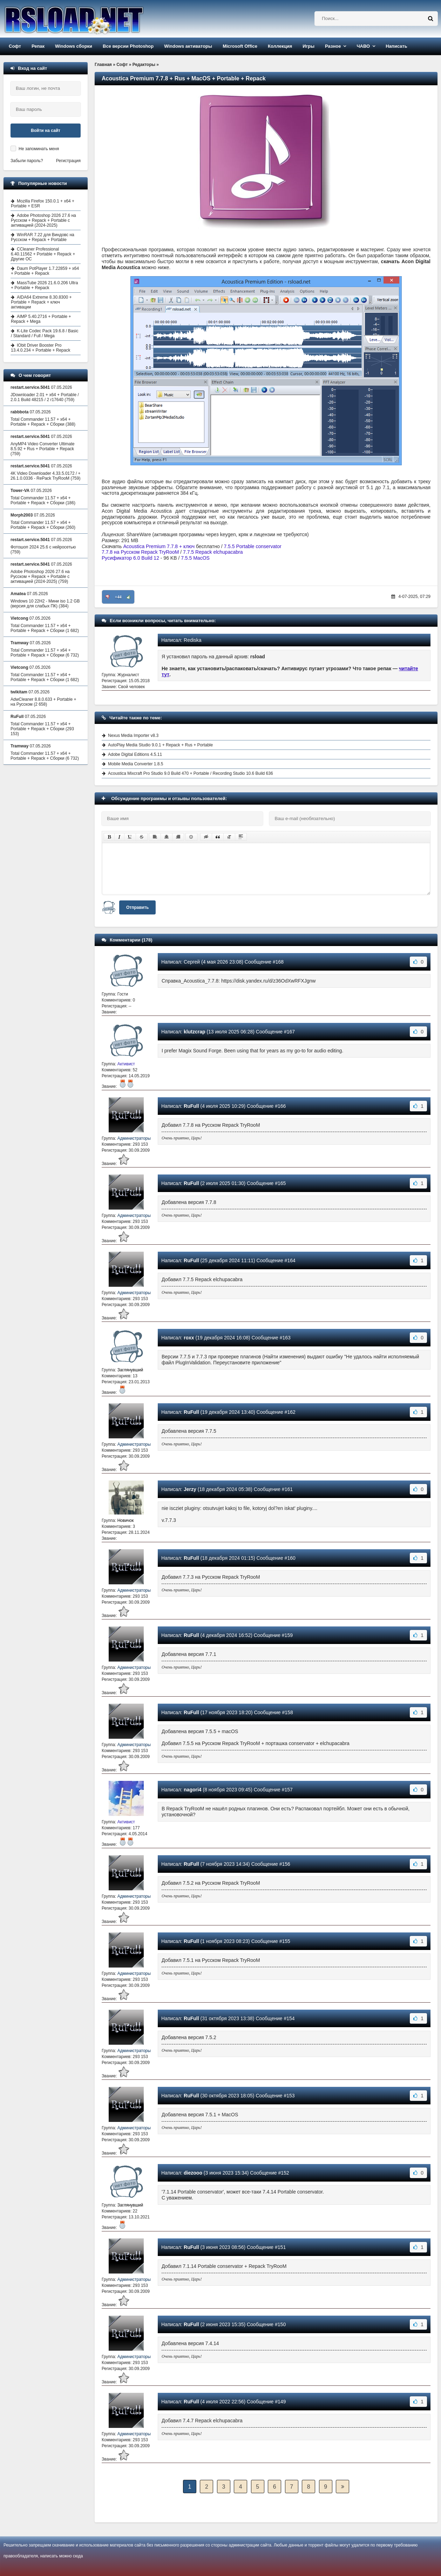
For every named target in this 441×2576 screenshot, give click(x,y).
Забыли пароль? (27, 160)
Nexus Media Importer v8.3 (133, 735)
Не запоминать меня (39, 148)
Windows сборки (73, 46)
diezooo (193, 2173)
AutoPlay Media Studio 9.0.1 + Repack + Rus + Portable (160, 745)
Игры (308, 46)
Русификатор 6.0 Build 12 (130, 558)
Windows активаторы (188, 46)
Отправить (137, 907)
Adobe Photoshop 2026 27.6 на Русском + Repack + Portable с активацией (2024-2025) (43, 220)
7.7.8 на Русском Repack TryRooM (140, 552)
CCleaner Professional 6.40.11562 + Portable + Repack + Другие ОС (43, 254)
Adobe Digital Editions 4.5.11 (135, 754)
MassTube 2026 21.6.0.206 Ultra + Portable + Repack (44, 285)
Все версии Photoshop (128, 46)
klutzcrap (194, 1031)
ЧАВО (363, 46)
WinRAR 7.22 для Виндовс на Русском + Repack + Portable (42, 237)
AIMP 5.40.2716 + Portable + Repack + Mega (41, 319)
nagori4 (193, 1789)
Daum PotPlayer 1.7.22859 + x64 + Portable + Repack (45, 271)
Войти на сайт (45, 130)
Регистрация (68, 160)
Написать (396, 46)
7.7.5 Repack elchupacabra (213, 552)
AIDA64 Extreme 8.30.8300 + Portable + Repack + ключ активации (41, 302)
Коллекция (280, 46)
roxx (189, 1337)
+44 (118, 597)
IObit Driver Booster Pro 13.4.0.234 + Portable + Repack (40, 348)
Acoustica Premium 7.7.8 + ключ (159, 546)
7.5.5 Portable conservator (252, 546)
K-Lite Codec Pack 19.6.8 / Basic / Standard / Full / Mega (44, 333)
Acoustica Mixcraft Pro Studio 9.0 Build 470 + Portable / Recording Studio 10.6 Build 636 (190, 773)
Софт (15, 46)
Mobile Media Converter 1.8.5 (135, 763)
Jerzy (190, 1489)
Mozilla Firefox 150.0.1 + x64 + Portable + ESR (42, 203)
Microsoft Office (240, 46)
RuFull (191, 1106)
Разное (333, 46)
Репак (38, 46)
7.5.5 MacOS (195, 558)
